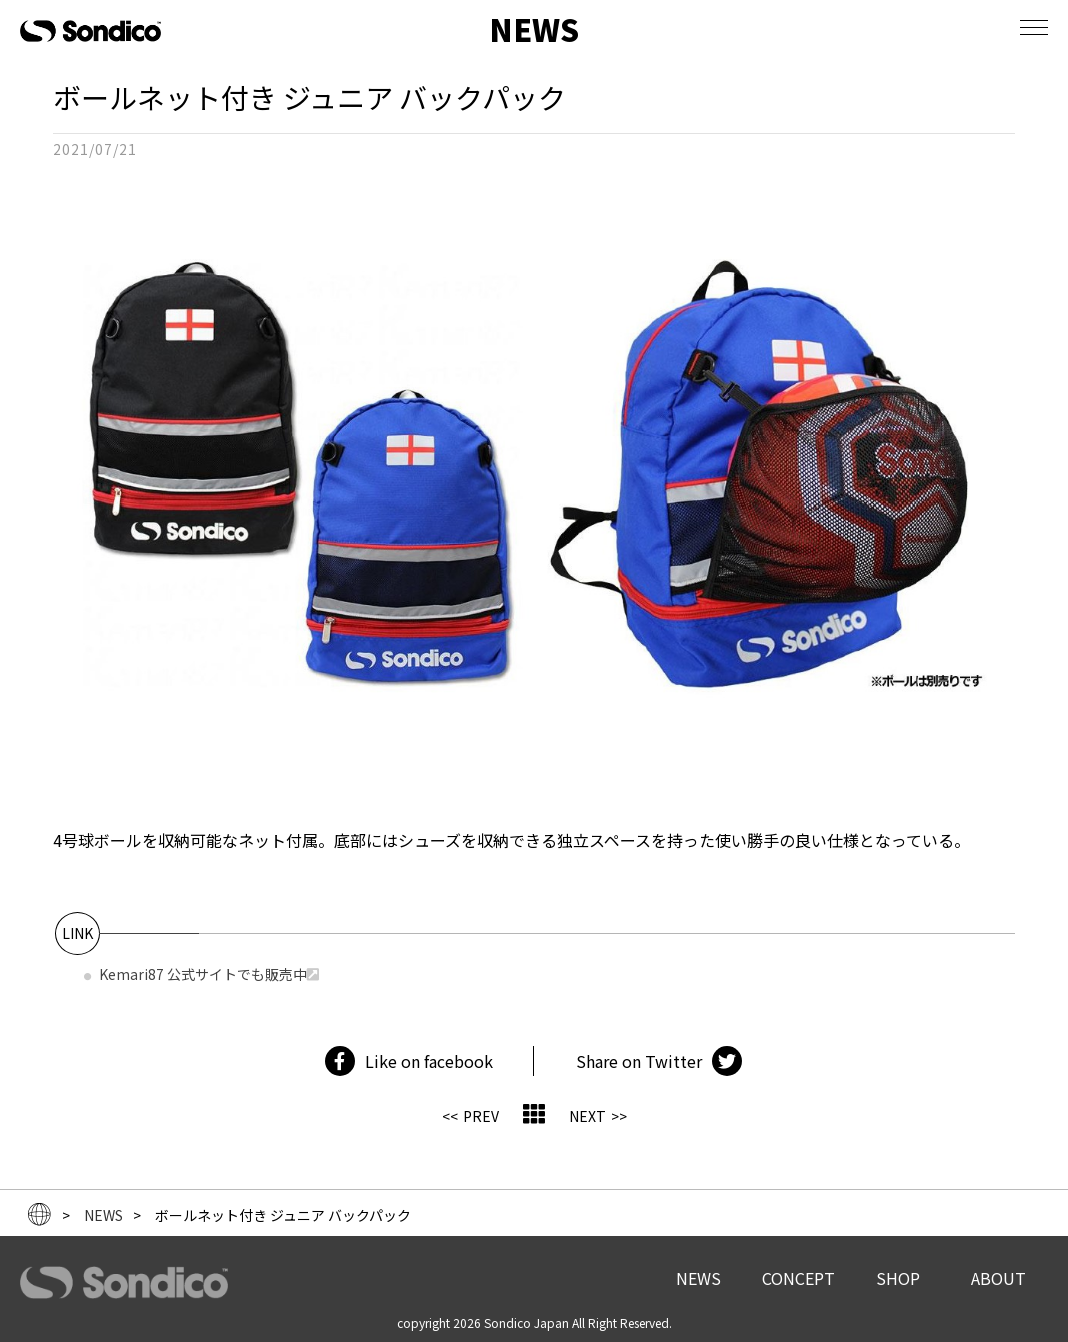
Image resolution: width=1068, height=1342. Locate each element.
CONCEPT (798, 1278)
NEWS (698, 1278)
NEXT (587, 1116)
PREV (481, 1116)
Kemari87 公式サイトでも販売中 (203, 974)
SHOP (898, 1278)
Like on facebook (429, 1061)
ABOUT (998, 1278)
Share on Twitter (639, 1061)
